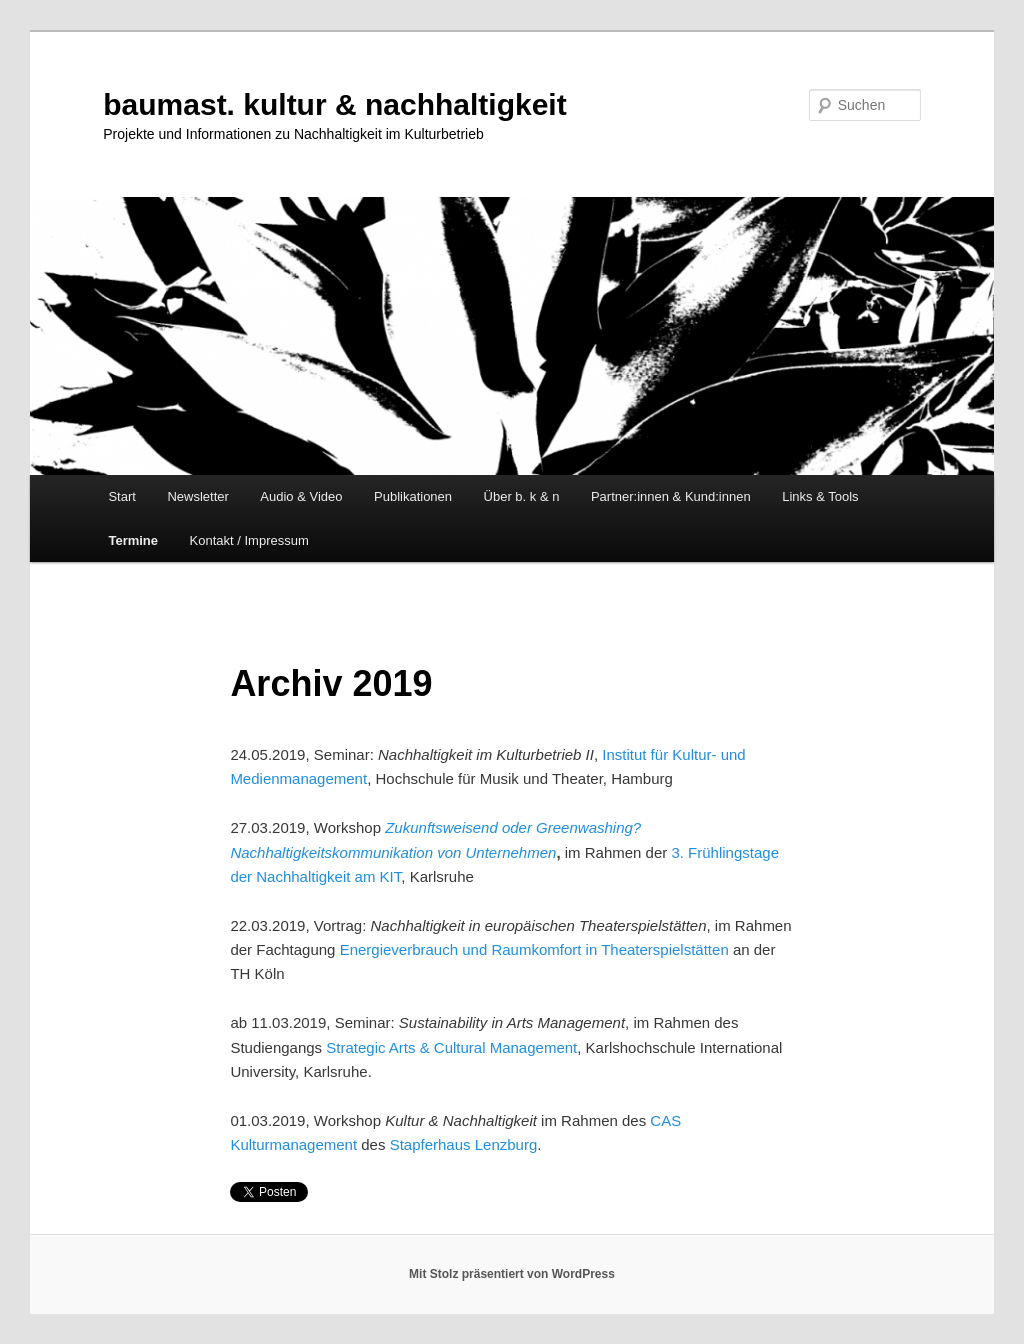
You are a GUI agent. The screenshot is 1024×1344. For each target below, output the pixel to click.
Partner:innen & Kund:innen (671, 496)
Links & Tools (820, 496)
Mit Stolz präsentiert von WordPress (512, 1274)
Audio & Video (301, 496)
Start (121, 496)
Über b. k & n (522, 496)
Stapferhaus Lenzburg (464, 1144)
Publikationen (413, 496)
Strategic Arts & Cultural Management (451, 1047)
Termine (133, 540)
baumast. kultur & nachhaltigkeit (334, 104)
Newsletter (197, 496)
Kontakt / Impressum (249, 540)
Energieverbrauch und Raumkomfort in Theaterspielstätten (534, 949)
